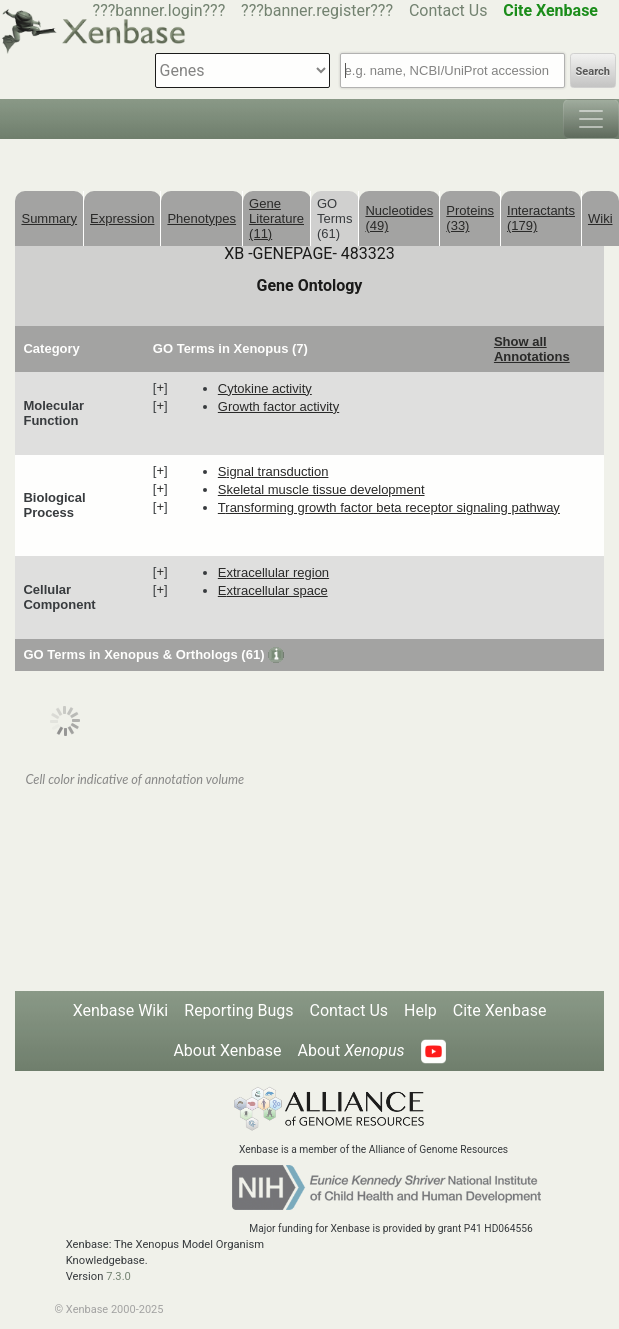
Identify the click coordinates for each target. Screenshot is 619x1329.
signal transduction (273, 471)
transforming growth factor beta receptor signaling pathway (389, 507)
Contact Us (448, 10)
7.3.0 (118, 1276)
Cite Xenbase (500, 1010)
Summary (49, 218)
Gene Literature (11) (276, 218)
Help (420, 1010)
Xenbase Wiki (121, 1010)
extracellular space (273, 590)
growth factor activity (278, 406)
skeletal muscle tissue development (321, 489)
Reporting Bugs (238, 1010)
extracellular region (273, 572)
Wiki (600, 218)
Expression (122, 218)
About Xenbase (227, 1050)
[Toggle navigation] (591, 119)
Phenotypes (201, 218)
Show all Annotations (532, 349)
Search (593, 71)
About (351, 1050)
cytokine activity (265, 388)
